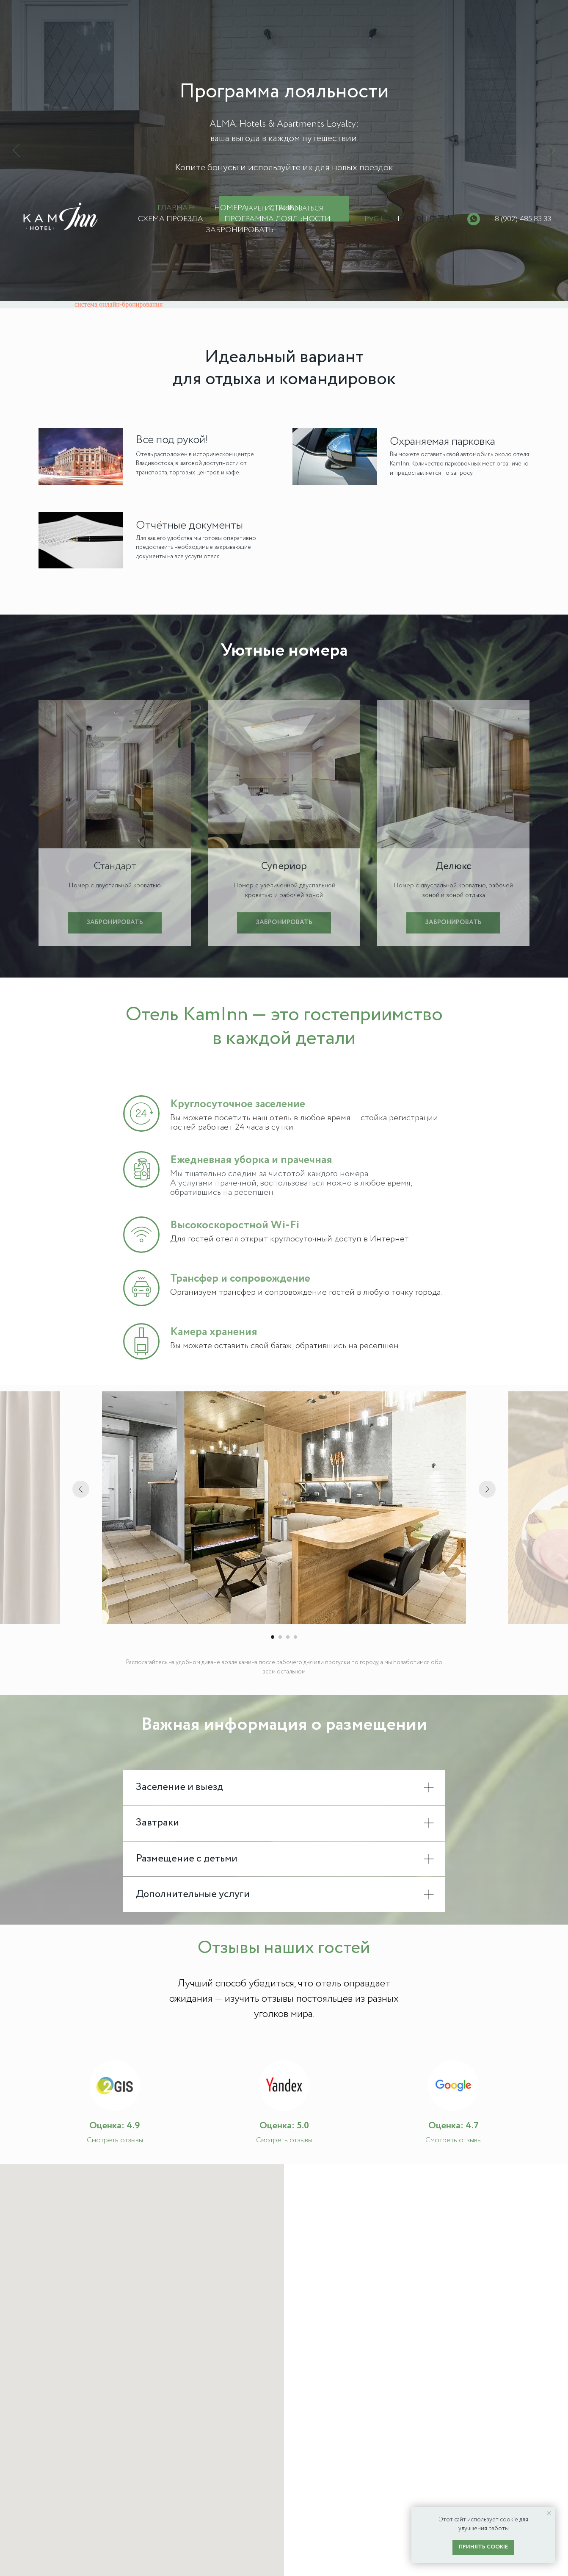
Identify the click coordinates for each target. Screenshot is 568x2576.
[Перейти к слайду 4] (295, 1637)
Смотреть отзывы (115, 2140)
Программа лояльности (277, 218)
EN (389, 218)
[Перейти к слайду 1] (272, 1637)
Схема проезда (170, 218)
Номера (230, 207)
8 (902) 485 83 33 (523, 218)
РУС (371, 218)
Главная (175, 207)
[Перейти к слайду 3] (288, 1637)
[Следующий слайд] (487, 1507)
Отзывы (284, 207)
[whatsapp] (473, 219)
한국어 (412, 218)
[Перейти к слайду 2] (280, 1637)
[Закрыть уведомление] (549, 2513)
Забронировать (239, 229)
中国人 (441, 218)
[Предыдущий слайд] (80, 1507)
